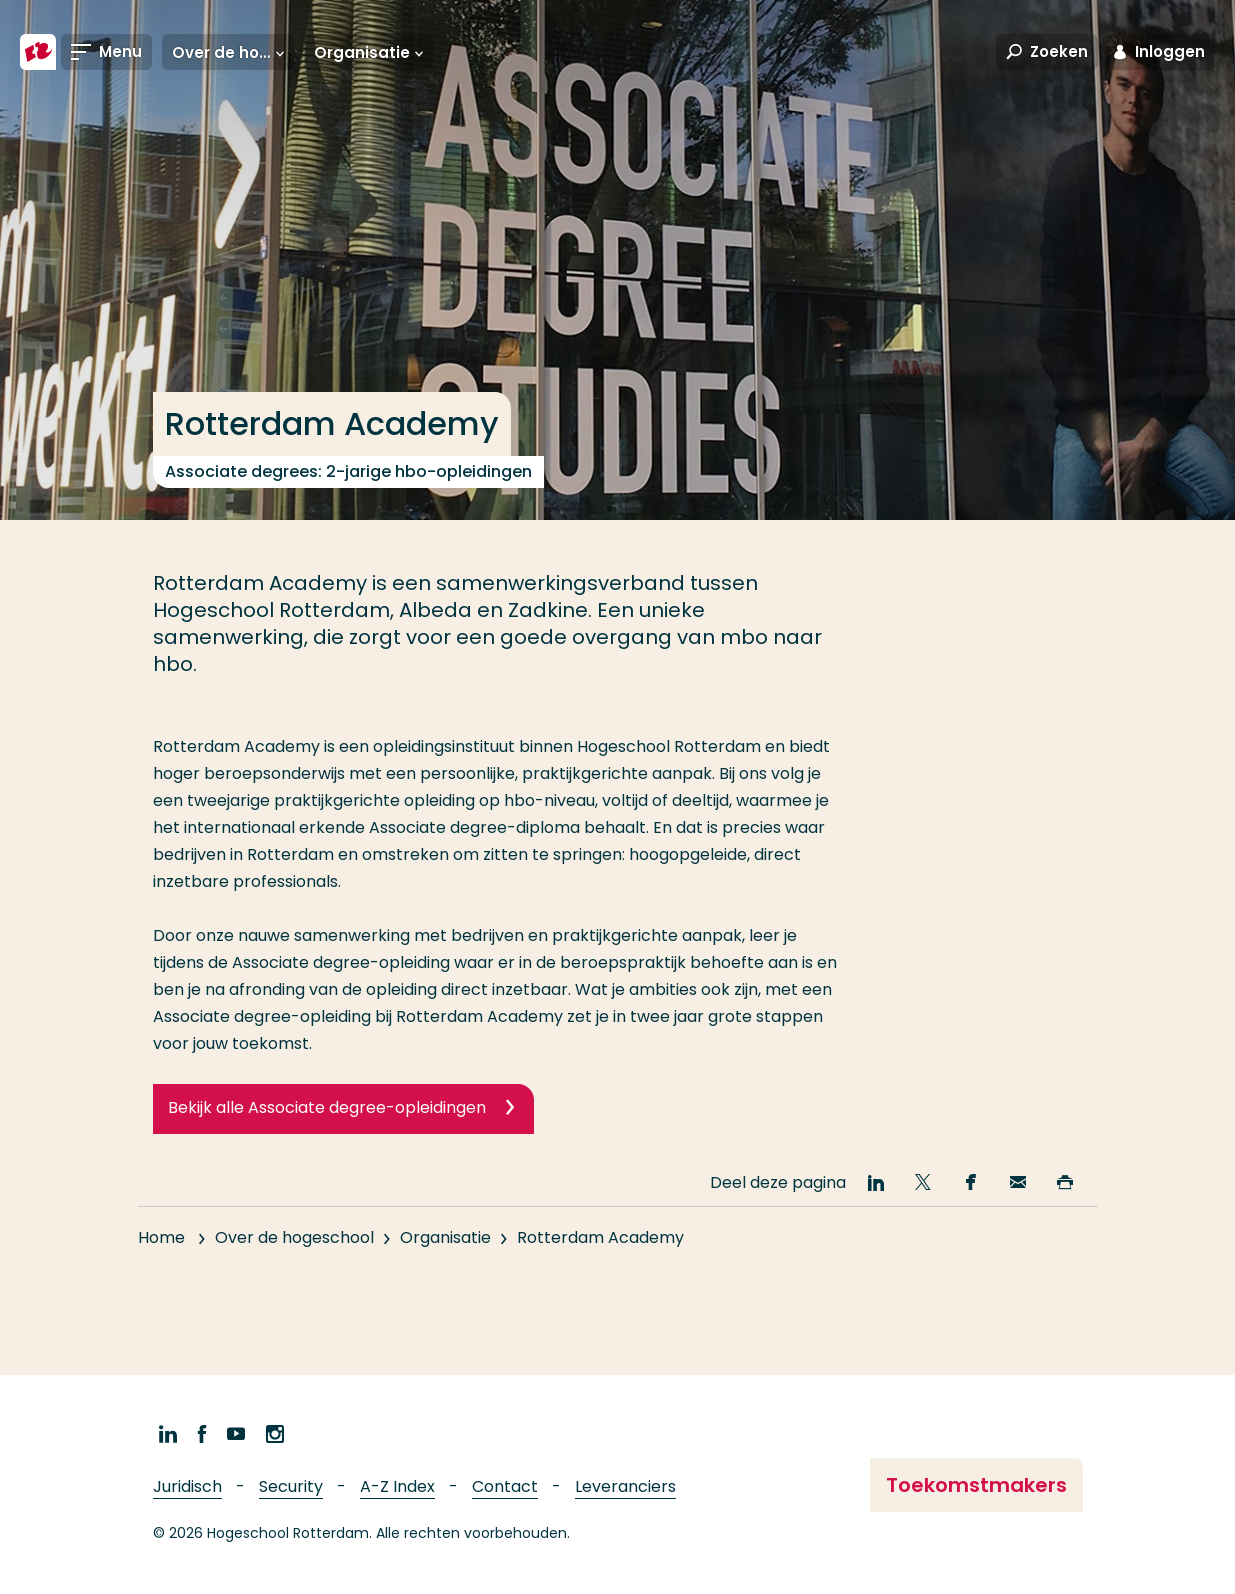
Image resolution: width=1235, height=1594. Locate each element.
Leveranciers (625, 1486)
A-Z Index (397, 1486)
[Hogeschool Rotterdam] (38, 52)
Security (291, 1486)
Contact (505, 1486)
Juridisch (187, 1486)
